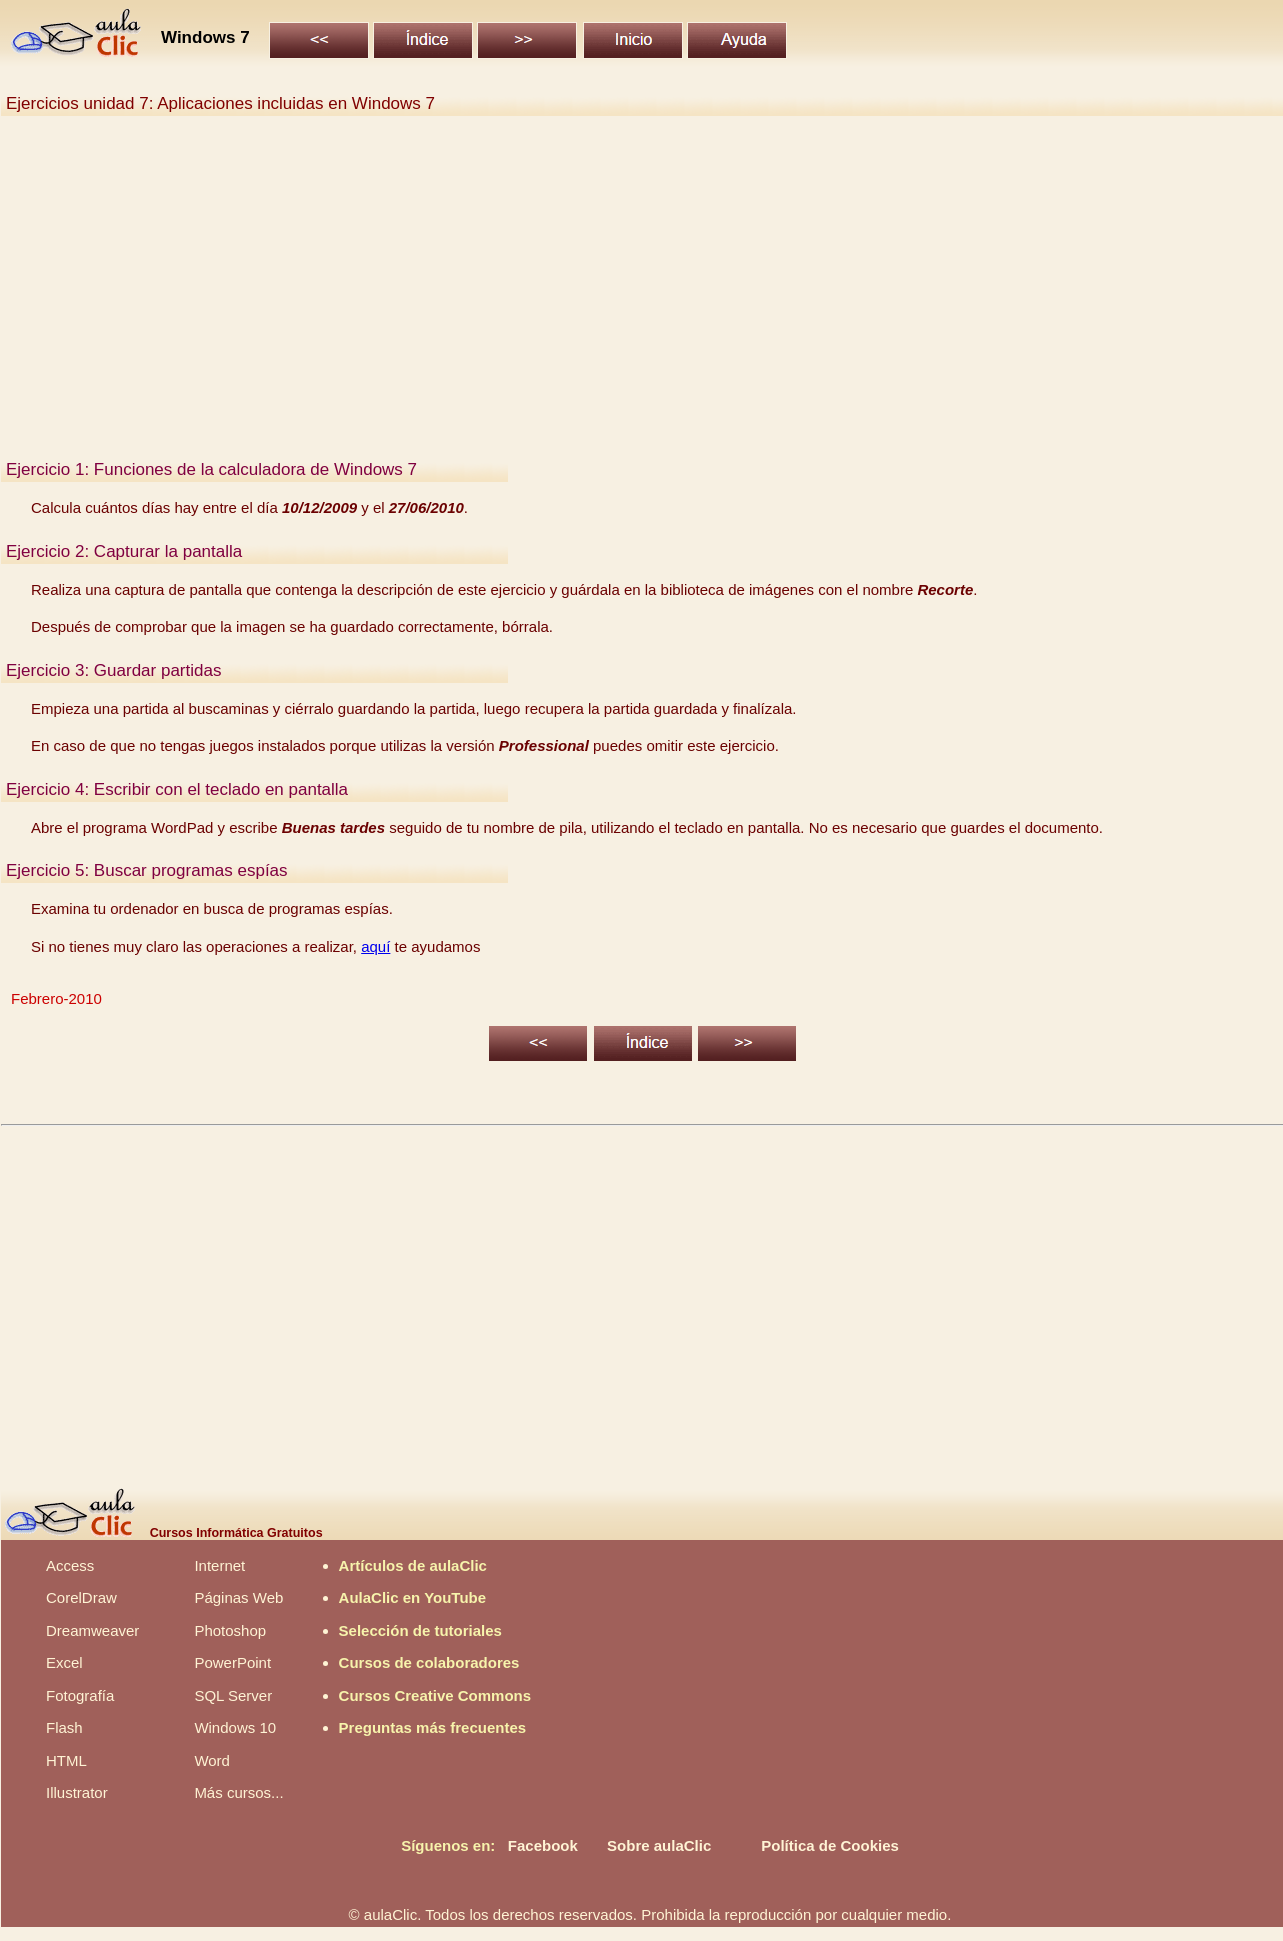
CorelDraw (81, 1597)
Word (212, 1760)
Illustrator (77, 1792)
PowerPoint (232, 1662)
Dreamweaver (92, 1630)
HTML (66, 1760)
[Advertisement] (606, 298)
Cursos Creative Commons (435, 1695)
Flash (64, 1727)
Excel (64, 1662)
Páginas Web (238, 1597)
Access (70, 1565)
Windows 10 (235, 1727)
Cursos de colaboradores (429, 1662)
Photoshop (230, 1630)
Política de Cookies (830, 1845)
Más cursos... (238, 1792)
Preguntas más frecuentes (433, 1727)
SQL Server (233, 1695)
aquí (375, 946)
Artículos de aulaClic (413, 1565)
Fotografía (80, 1695)
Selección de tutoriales (420, 1630)
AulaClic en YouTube (413, 1597)
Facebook (543, 1845)
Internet (219, 1565)
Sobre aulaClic (659, 1845)
